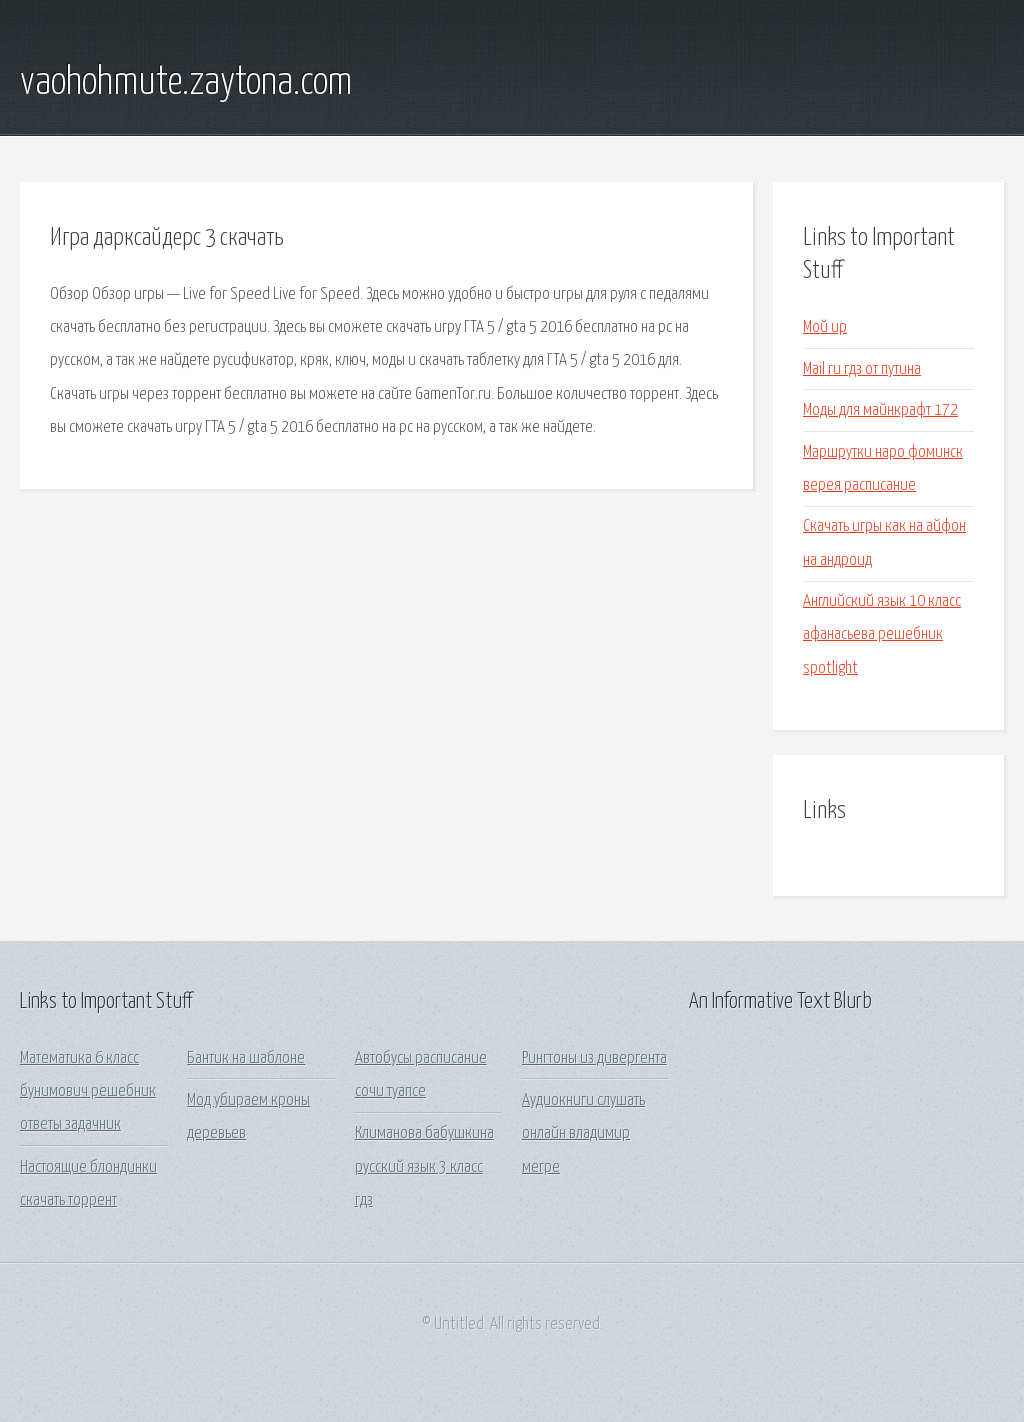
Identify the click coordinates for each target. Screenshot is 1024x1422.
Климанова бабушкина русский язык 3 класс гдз (424, 1167)
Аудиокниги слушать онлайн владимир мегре (583, 1134)
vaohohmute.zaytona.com (186, 83)
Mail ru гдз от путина (862, 369)
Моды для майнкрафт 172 (880, 410)
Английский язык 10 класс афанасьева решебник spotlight (882, 635)
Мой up (825, 327)
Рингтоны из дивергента (594, 1058)
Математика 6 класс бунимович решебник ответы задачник (88, 1092)
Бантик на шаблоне (246, 1058)
